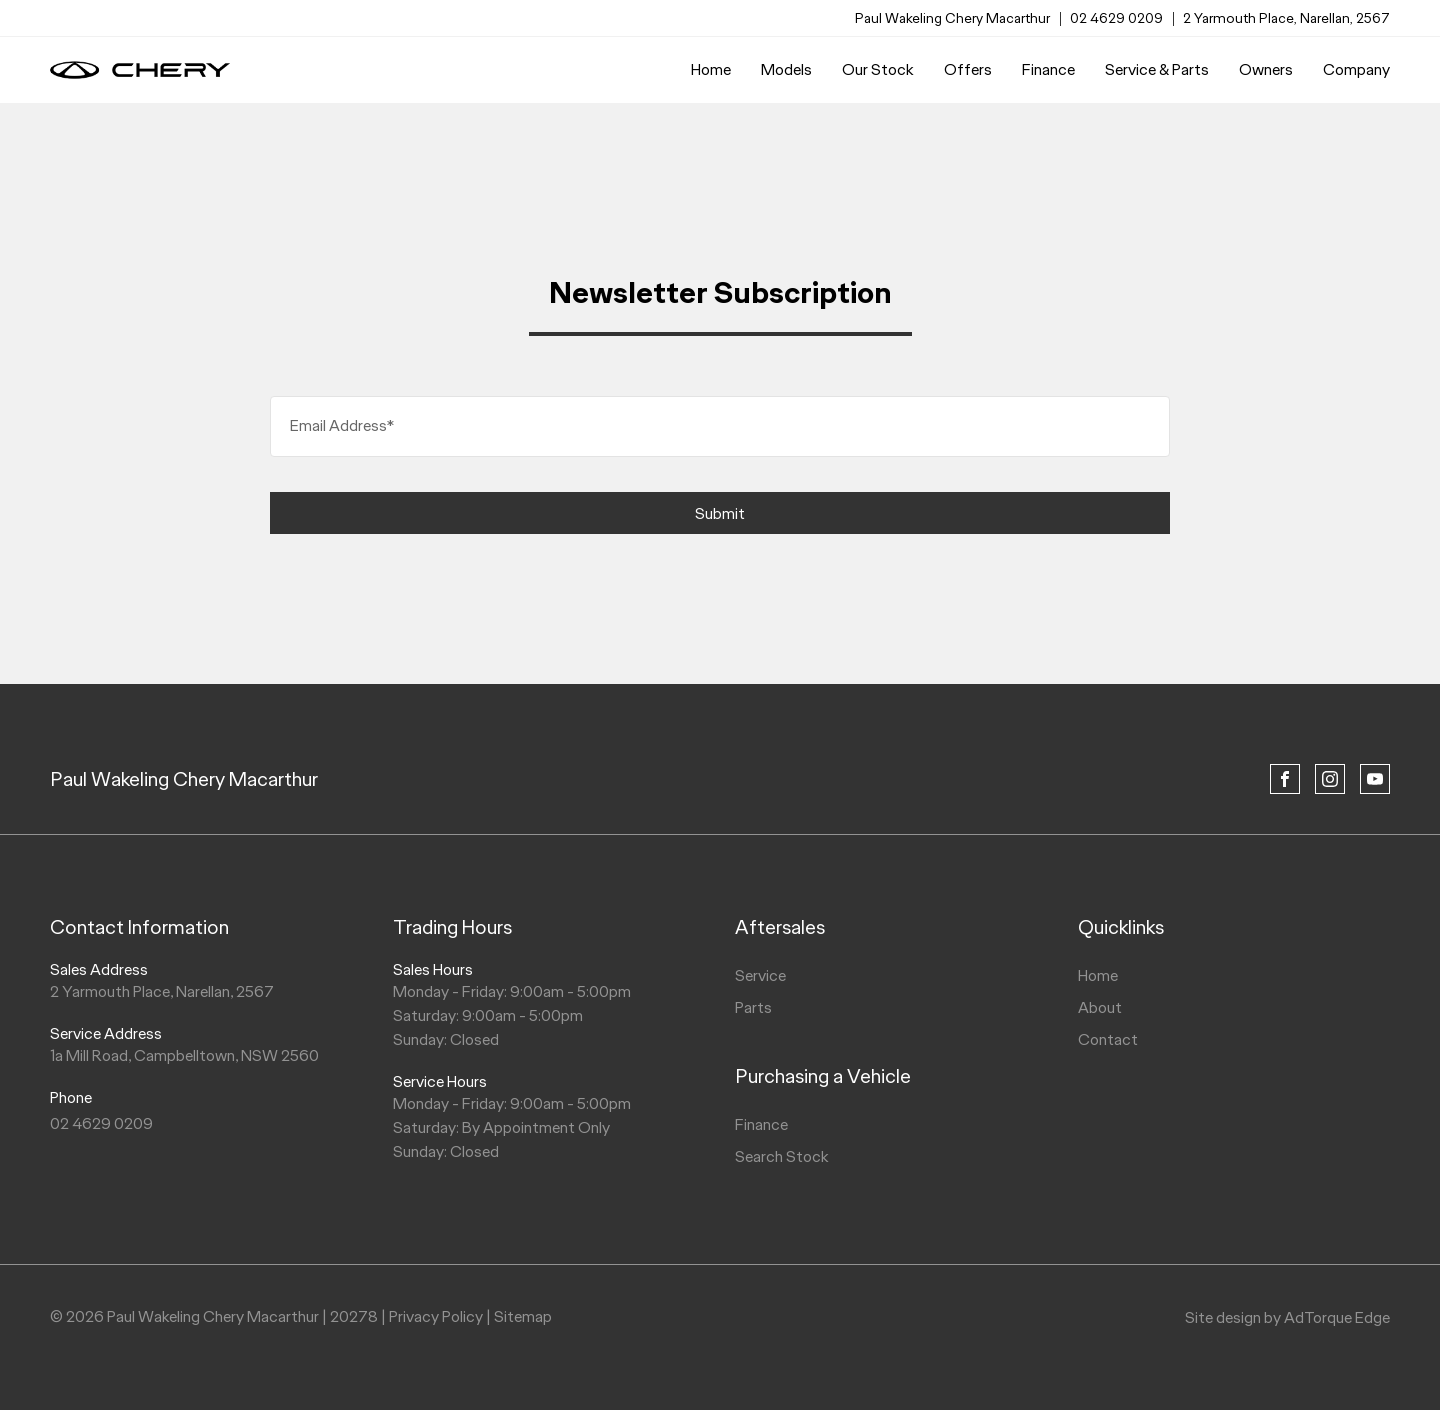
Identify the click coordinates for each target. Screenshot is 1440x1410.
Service (760, 975)
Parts (753, 1007)
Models (786, 69)
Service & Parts (1157, 69)
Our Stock (878, 69)
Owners (1266, 69)
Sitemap (523, 1316)
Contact (1108, 1039)
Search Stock (782, 1156)
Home (711, 69)
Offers (968, 69)
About (1100, 1007)
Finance (1048, 69)
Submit (720, 513)
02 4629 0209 (1116, 18)
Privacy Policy (436, 1316)
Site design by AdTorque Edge (1287, 1317)
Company (1356, 69)
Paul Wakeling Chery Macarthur (184, 779)
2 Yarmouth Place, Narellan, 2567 (1286, 18)
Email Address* (342, 425)
